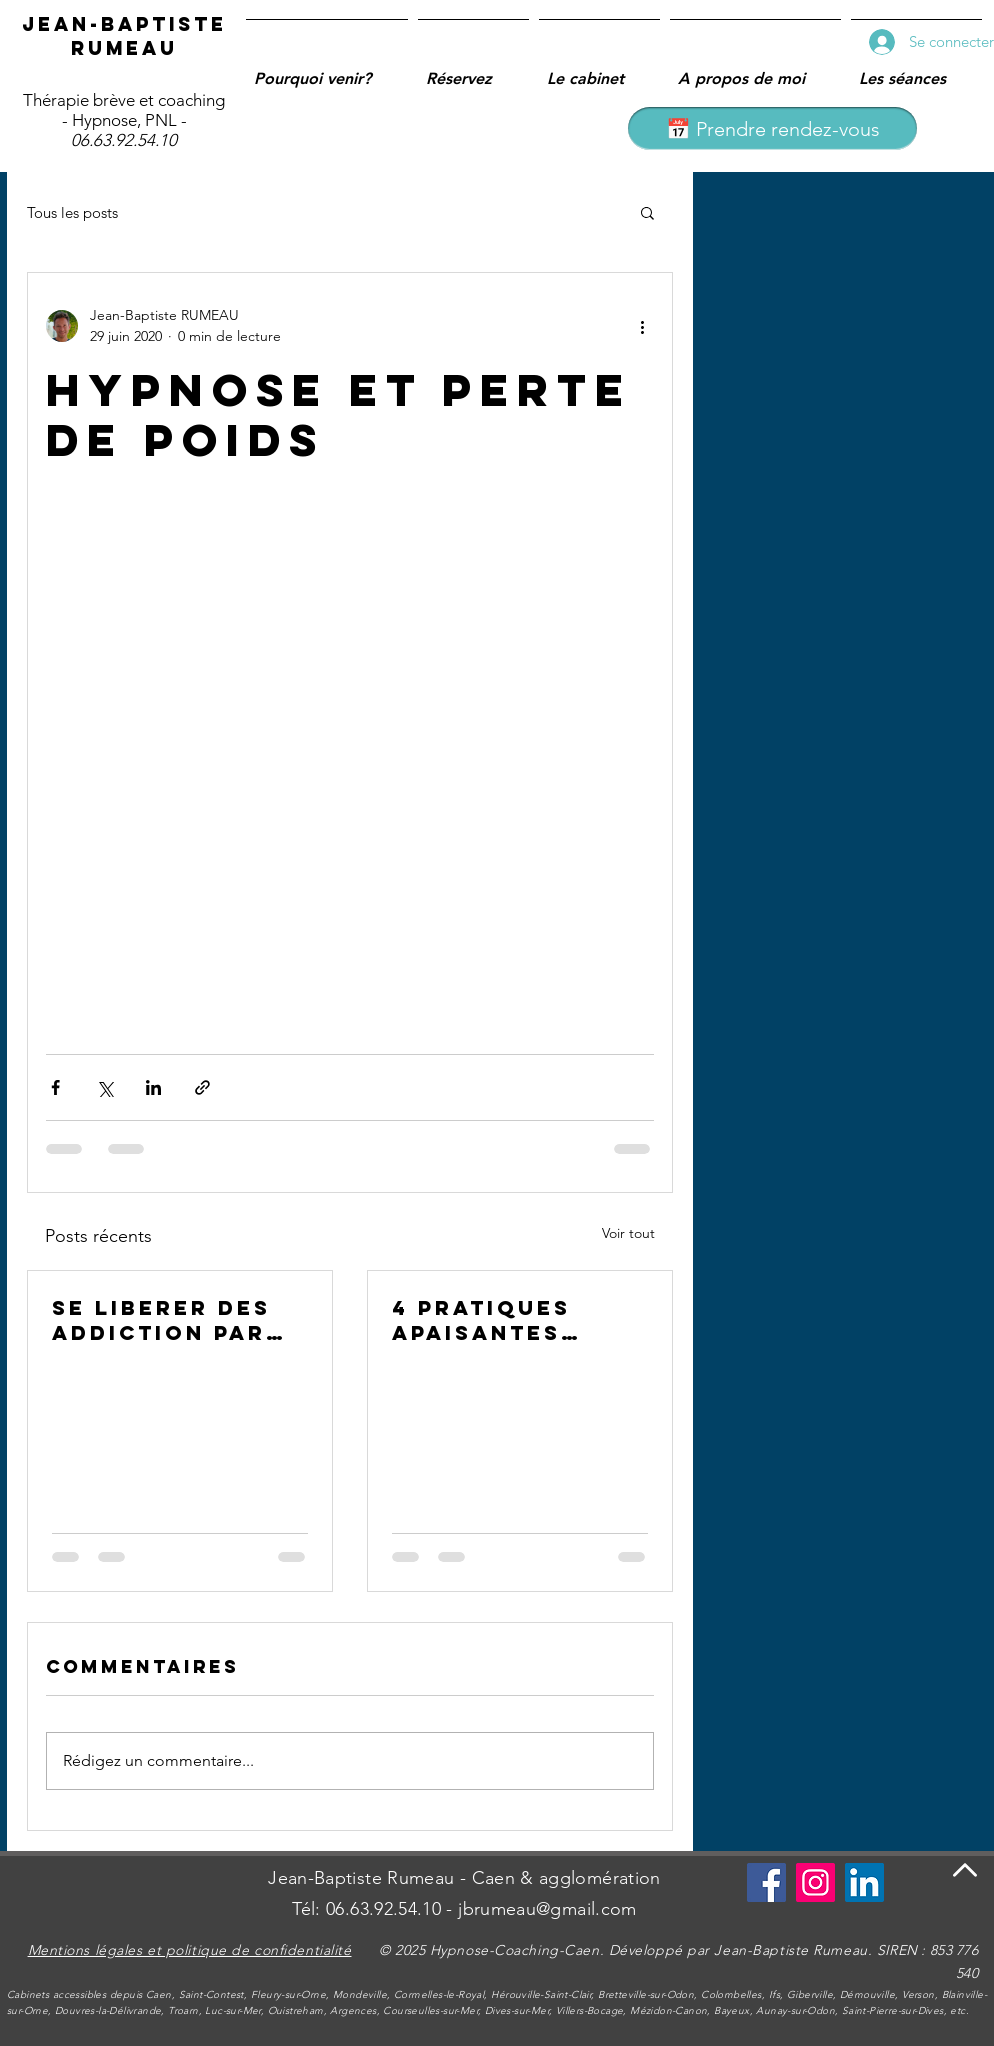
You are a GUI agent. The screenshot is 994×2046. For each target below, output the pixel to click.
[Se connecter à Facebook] (766, 1882)
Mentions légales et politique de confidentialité (190, 1950)
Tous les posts (72, 212)
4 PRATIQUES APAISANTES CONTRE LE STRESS (481, 1320)
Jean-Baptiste (124, 24)
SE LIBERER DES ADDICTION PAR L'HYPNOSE (161, 1320)
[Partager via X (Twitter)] (104, 1087)
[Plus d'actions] (642, 326)
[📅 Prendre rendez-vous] (772, 128)
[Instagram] (815, 1882)
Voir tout (628, 1233)
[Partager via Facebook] (55, 1087)
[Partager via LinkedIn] (153, 1087)
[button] (647, 212)
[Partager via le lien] (202, 1087)
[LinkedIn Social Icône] (864, 1882)
